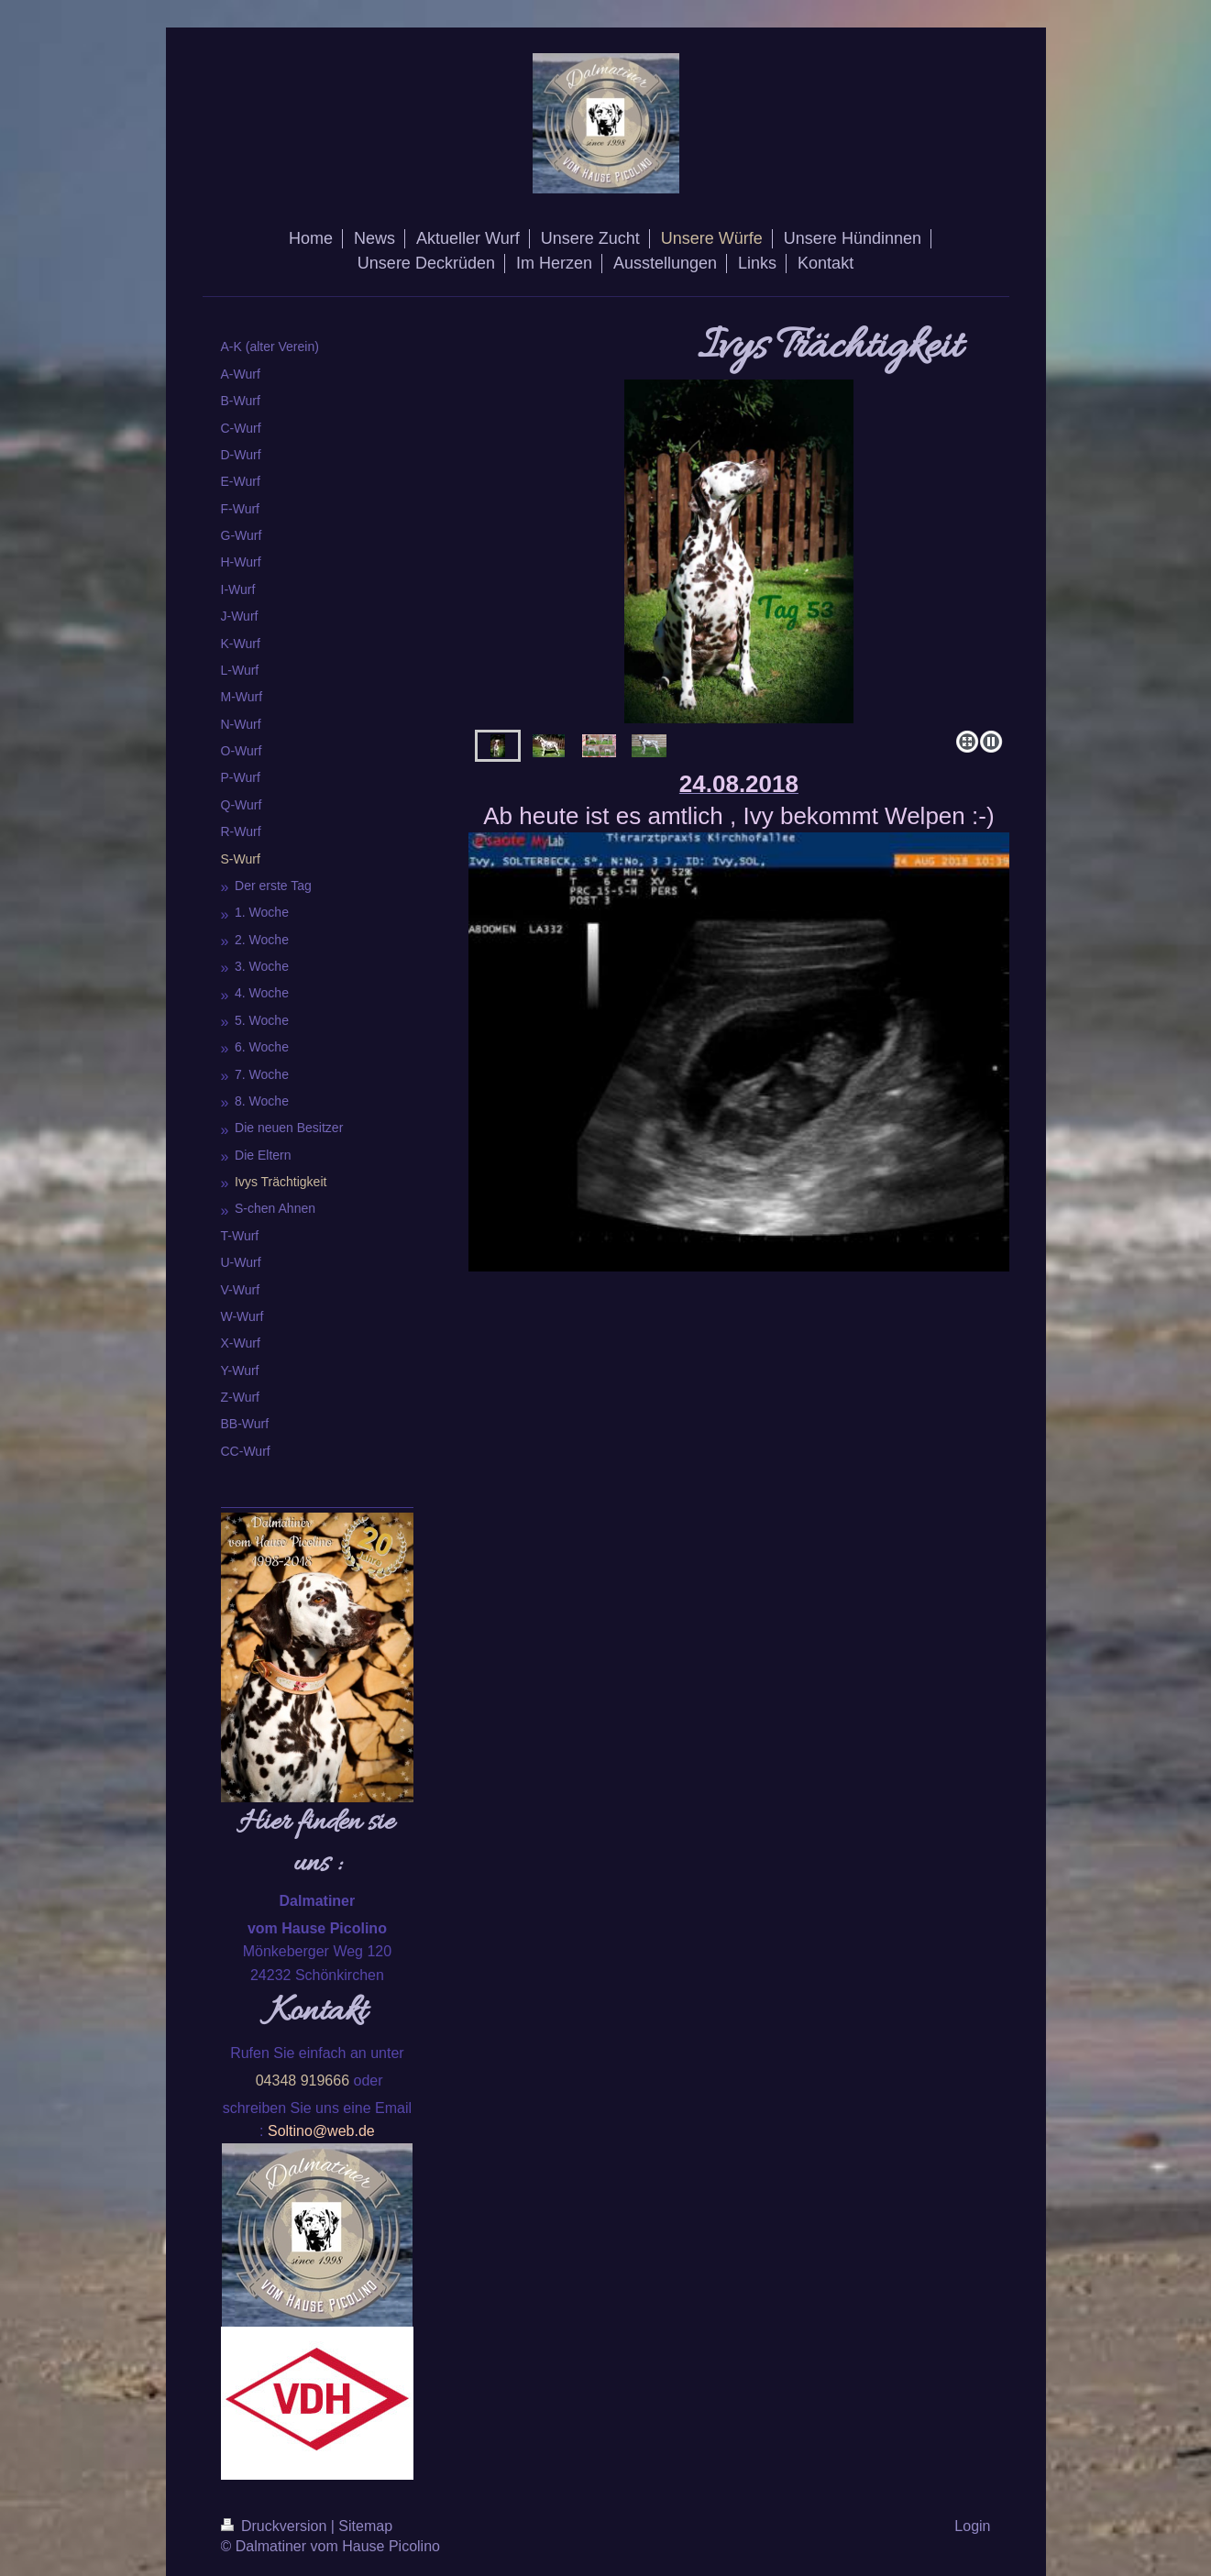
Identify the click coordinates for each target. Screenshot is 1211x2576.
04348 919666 (302, 2080)
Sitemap (365, 2526)
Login (972, 2526)
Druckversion (276, 2526)
